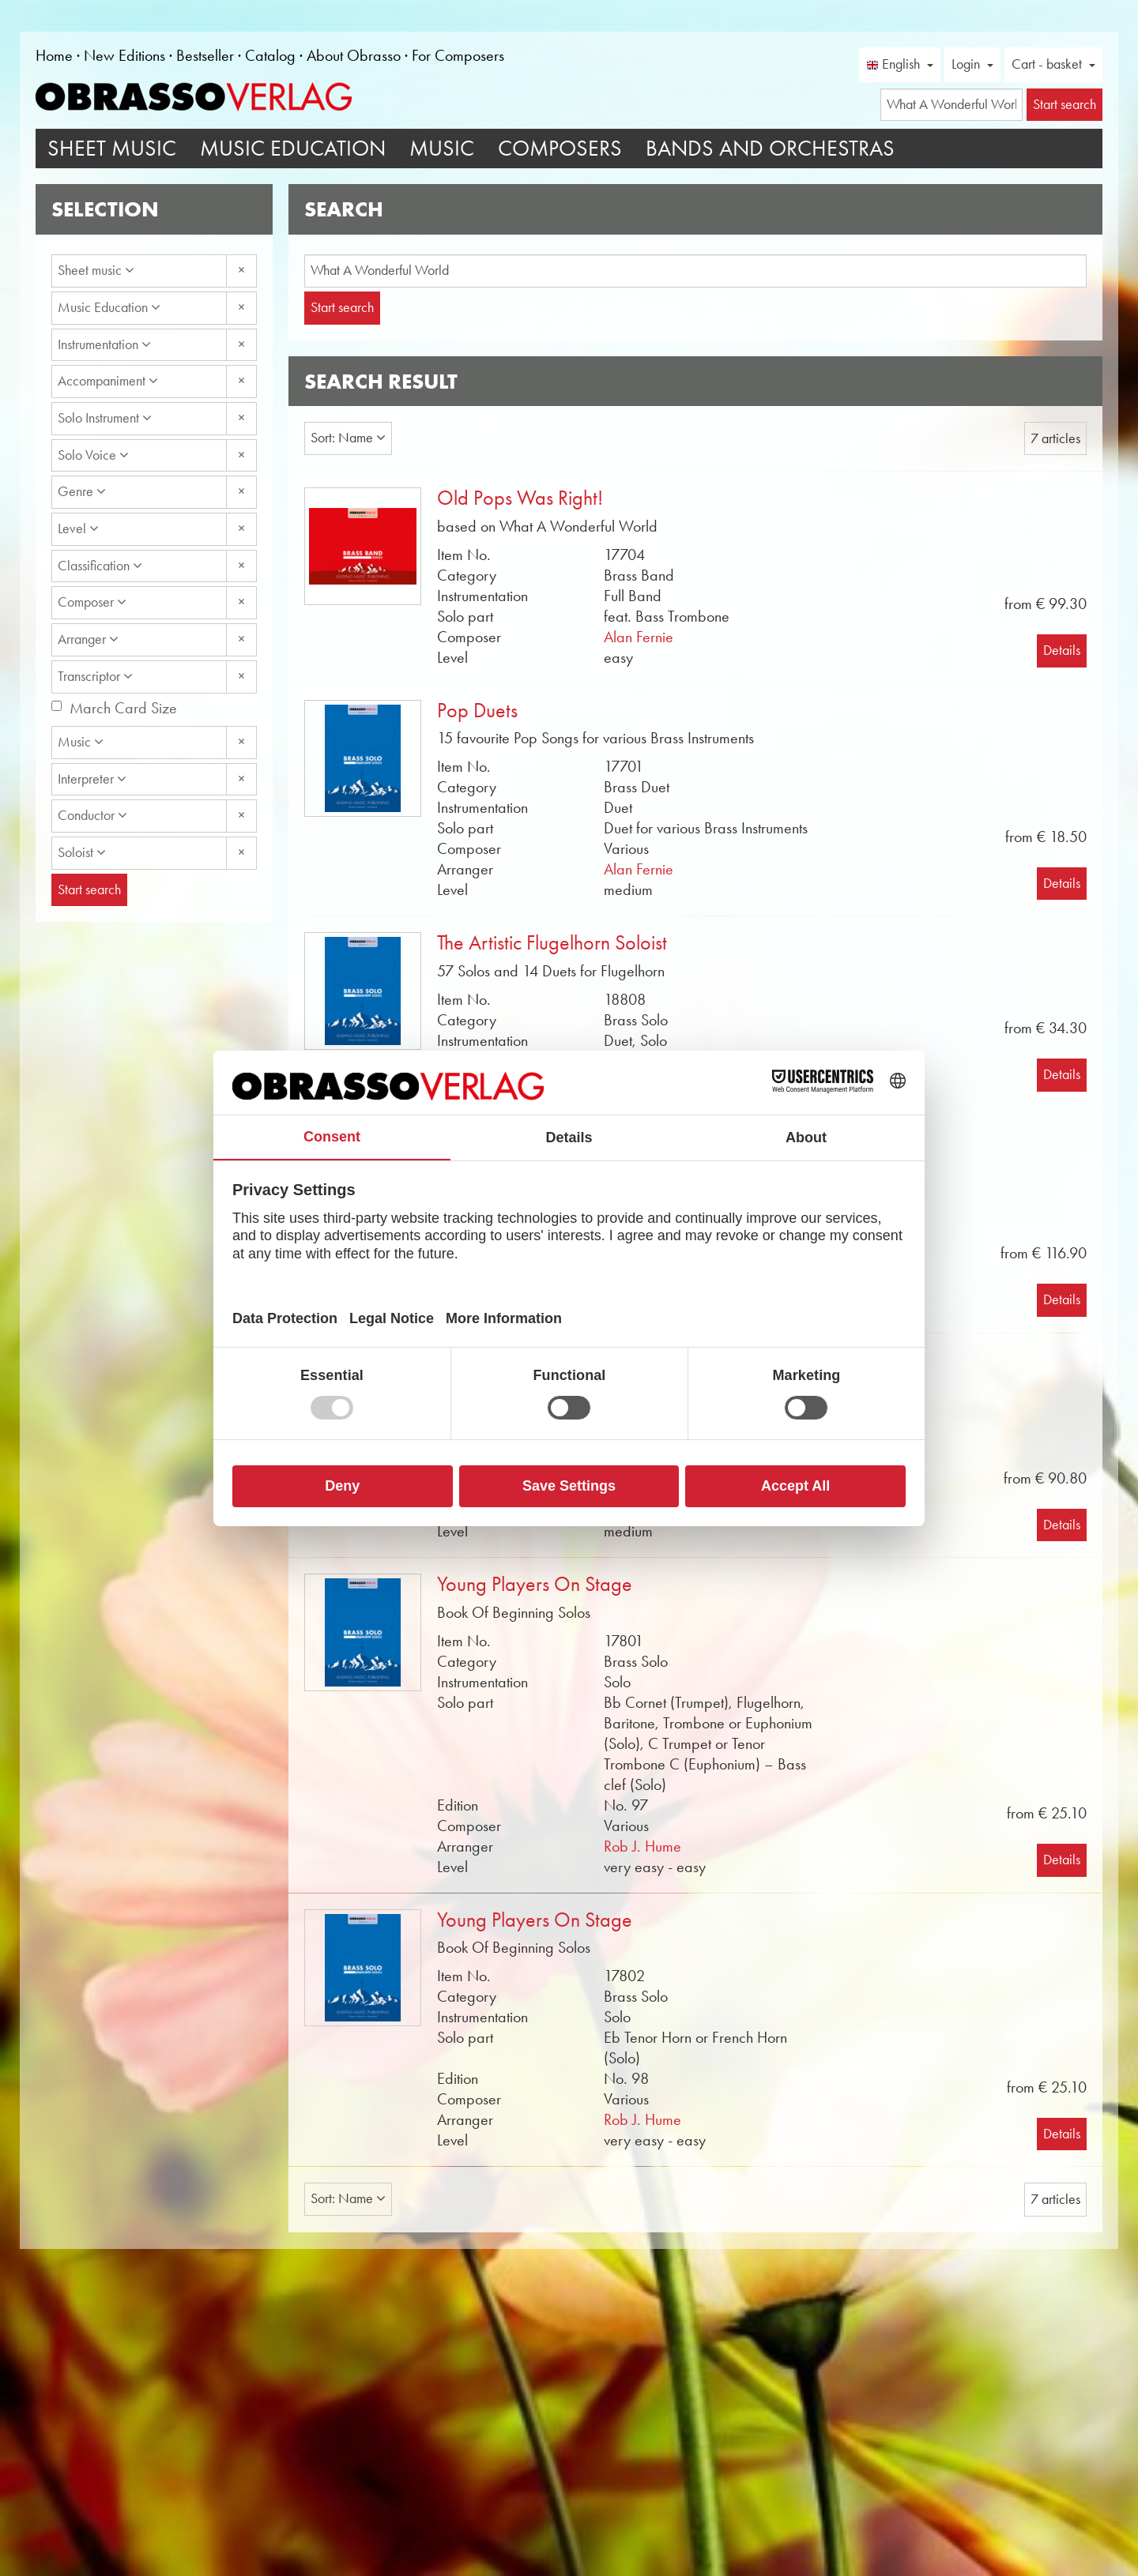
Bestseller (205, 55)
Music (441, 148)
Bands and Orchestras (770, 148)
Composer (92, 602)
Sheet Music (111, 148)
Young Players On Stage (534, 1584)
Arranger (88, 639)
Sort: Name (348, 437)
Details (1061, 650)
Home (54, 55)
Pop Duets (477, 710)
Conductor (92, 815)
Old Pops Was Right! (520, 498)
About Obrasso (354, 55)
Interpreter (92, 779)
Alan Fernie (638, 636)
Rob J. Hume (642, 1846)
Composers (560, 148)
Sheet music (96, 270)
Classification (100, 565)
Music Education (293, 148)
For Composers (458, 55)
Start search (342, 307)
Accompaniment (108, 380)
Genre (82, 491)
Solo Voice (93, 455)
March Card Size (123, 707)
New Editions (124, 55)
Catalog (270, 55)
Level (78, 528)
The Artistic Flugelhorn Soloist (552, 943)
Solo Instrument (105, 418)
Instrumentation (104, 344)
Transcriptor (95, 676)
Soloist (82, 852)
